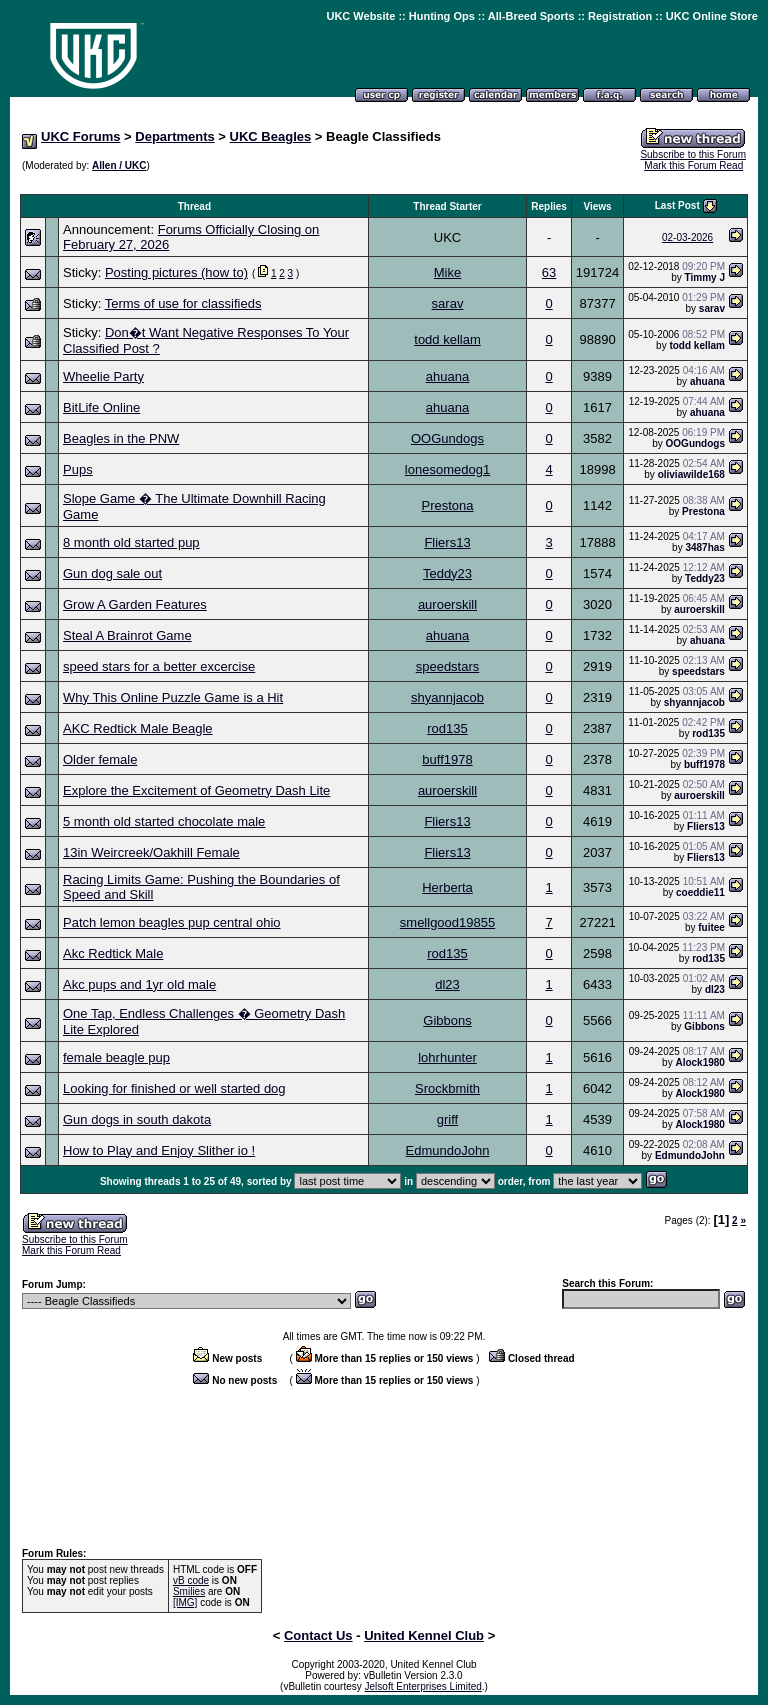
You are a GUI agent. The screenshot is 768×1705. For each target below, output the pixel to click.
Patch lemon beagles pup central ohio (172, 922)
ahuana (447, 376)
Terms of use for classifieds (183, 303)
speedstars (448, 666)
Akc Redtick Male (113, 953)
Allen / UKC (119, 165)
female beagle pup (116, 1057)
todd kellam (447, 339)
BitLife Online (101, 407)
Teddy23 (447, 573)
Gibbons (447, 1020)
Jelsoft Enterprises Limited (423, 1686)
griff (447, 1119)
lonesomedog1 (447, 469)
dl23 (447, 984)
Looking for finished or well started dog (174, 1088)
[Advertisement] (384, 183)
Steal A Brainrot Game (127, 635)
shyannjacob (447, 697)
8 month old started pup (131, 542)
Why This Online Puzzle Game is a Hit (173, 697)
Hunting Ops (442, 16)
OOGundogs (447, 438)
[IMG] (185, 1602)
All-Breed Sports (531, 16)
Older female (100, 759)
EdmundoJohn (448, 1150)
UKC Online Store (712, 16)
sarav (448, 303)
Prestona (447, 505)
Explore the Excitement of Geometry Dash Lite (196, 790)
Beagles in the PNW (121, 438)
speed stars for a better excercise (159, 666)
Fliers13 (447, 542)
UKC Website (360, 16)
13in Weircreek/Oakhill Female (151, 852)
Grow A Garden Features (135, 604)
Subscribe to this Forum (693, 154)
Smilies (189, 1591)
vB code (191, 1580)
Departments (174, 136)
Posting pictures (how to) (176, 272)
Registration (620, 16)
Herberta (447, 887)
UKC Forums (80, 136)
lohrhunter (447, 1057)
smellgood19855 (447, 922)
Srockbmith (447, 1088)
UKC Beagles (271, 136)
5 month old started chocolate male (164, 821)
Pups (78, 469)
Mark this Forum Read (693, 165)
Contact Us (318, 1635)
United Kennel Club (424, 1635)
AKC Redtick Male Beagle (138, 728)
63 (549, 272)
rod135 (447, 728)
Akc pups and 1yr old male (139, 984)
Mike (447, 272)
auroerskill (447, 604)
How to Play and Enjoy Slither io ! (159, 1150)
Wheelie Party (103, 376)
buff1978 (447, 759)
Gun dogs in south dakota (137, 1119)
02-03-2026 (687, 237)
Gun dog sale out (112, 573)
